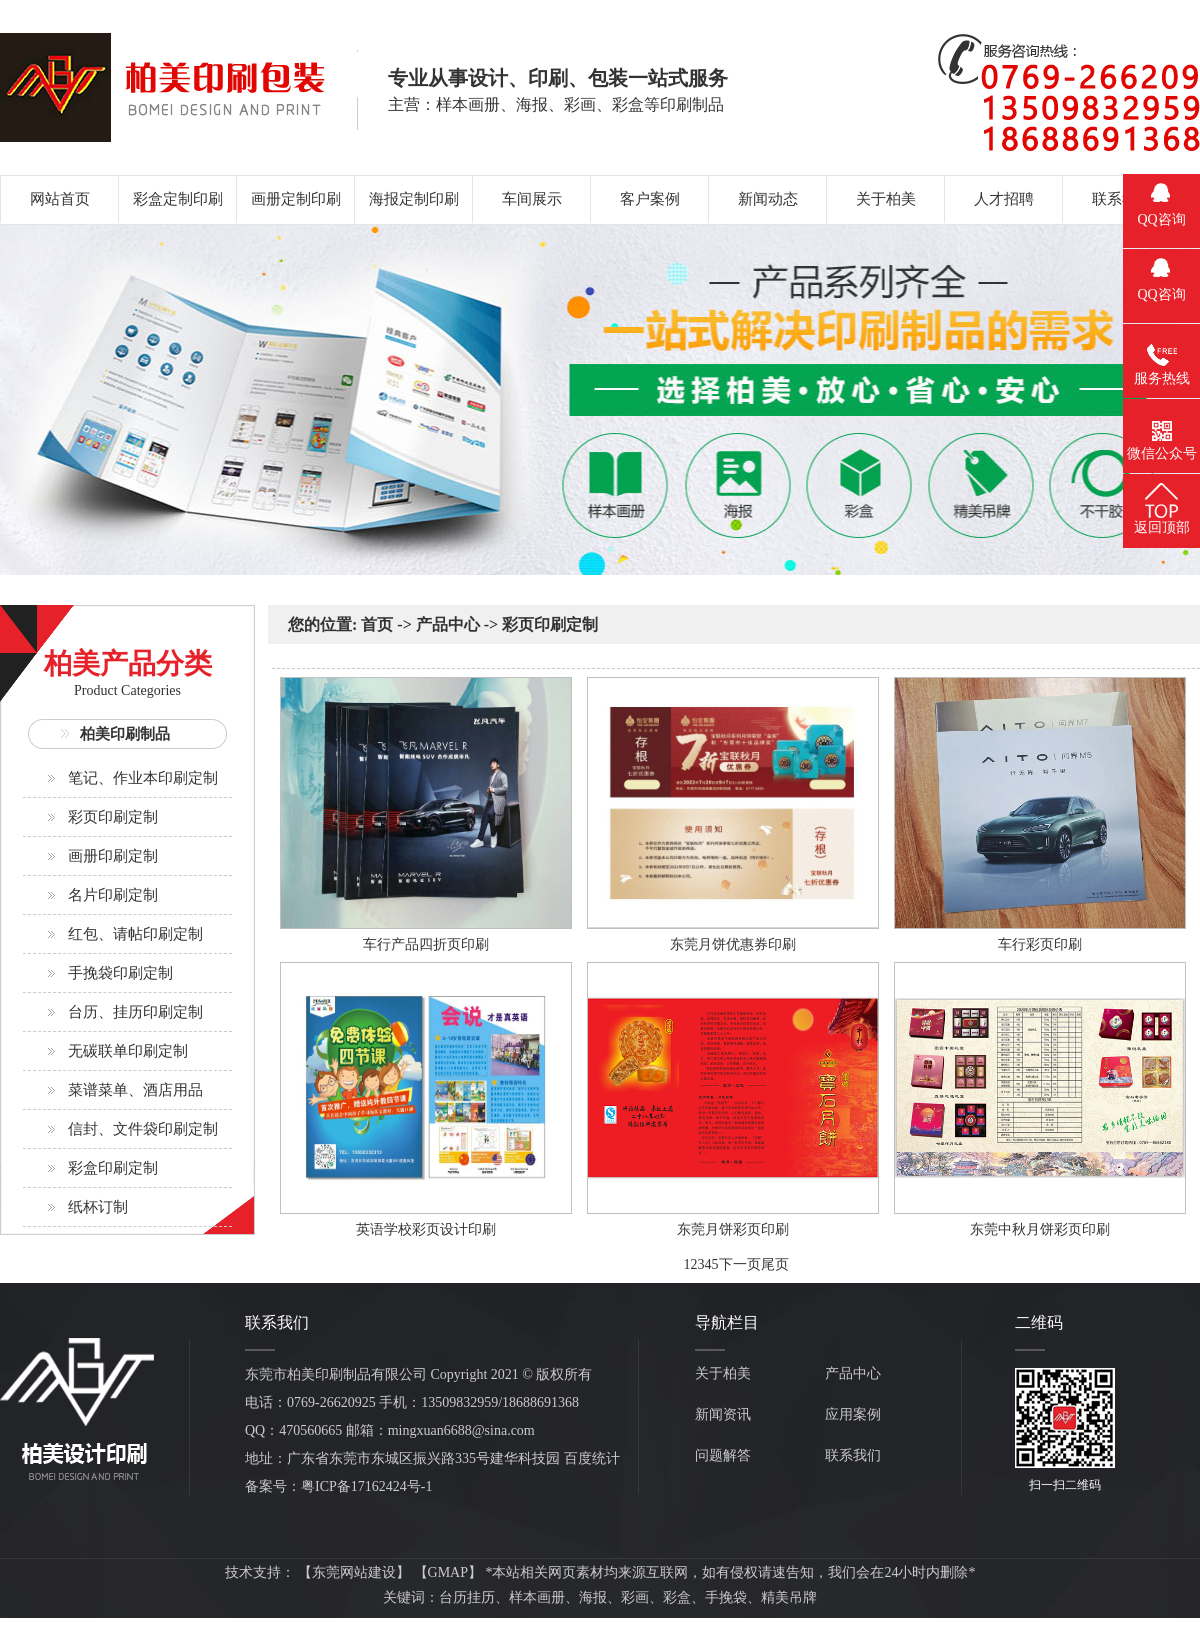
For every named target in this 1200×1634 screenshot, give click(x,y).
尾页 (775, 1264)
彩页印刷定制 (113, 817)
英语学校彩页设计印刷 (426, 1229)
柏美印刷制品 (125, 734)
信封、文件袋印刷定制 (143, 1129)
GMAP (448, 1572)
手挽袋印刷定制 (120, 973)
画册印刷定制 (113, 856)
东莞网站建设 (354, 1572)
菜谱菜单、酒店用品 (135, 1090)
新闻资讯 (723, 1414)
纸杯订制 (98, 1207)
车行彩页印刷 (1040, 944)
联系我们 (853, 1455)
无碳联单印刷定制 (128, 1051)
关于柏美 (723, 1373)
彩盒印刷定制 (113, 1168)
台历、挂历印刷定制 (135, 1012)
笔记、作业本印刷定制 (143, 778)
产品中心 (448, 624)
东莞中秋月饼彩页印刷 (1040, 1229)
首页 (377, 624)
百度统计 (592, 1458)
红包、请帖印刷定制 (135, 934)
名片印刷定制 (113, 895)
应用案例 (853, 1414)
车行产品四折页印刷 (426, 944)
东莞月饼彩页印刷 (733, 1229)
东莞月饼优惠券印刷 (733, 944)
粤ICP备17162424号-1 (366, 1486)
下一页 (740, 1264)
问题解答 (723, 1455)
